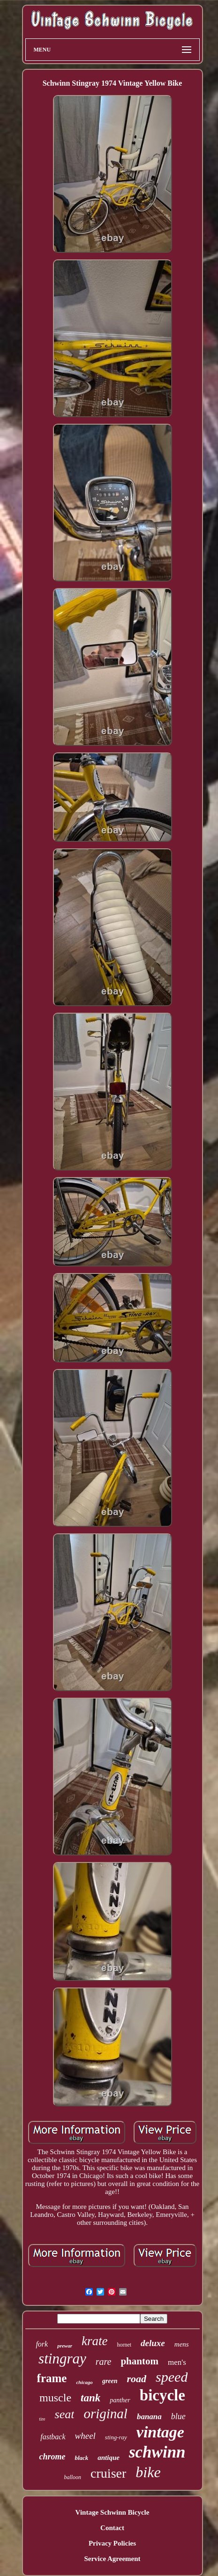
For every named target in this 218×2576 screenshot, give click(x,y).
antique (109, 2457)
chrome (52, 2456)
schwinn (157, 2452)
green (110, 2381)
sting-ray (116, 2437)
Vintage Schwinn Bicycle (112, 2512)
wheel (85, 2436)
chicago (84, 2382)
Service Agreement (112, 2558)
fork (42, 2344)
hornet (124, 2344)
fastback (52, 2437)
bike (147, 2472)
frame (52, 2378)
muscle (55, 2398)
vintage (160, 2432)
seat (65, 2414)
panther (120, 2400)
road (137, 2379)
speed (172, 2377)
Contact (112, 2528)
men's (177, 2362)
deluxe (153, 2343)
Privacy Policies (112, 2543)
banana (149, 2416)
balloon (72, 2477)
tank (90, 2398)
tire (42, 2418)
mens (181, 2344)
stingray (62, 2358)
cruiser (108, 2473)
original (105, 2413)
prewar (64, 2345)
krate (94, 2341)
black (81, 2457)
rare (104, 2361)
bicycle (162, 2395)
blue (178, 2416)
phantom (139, 2361)
